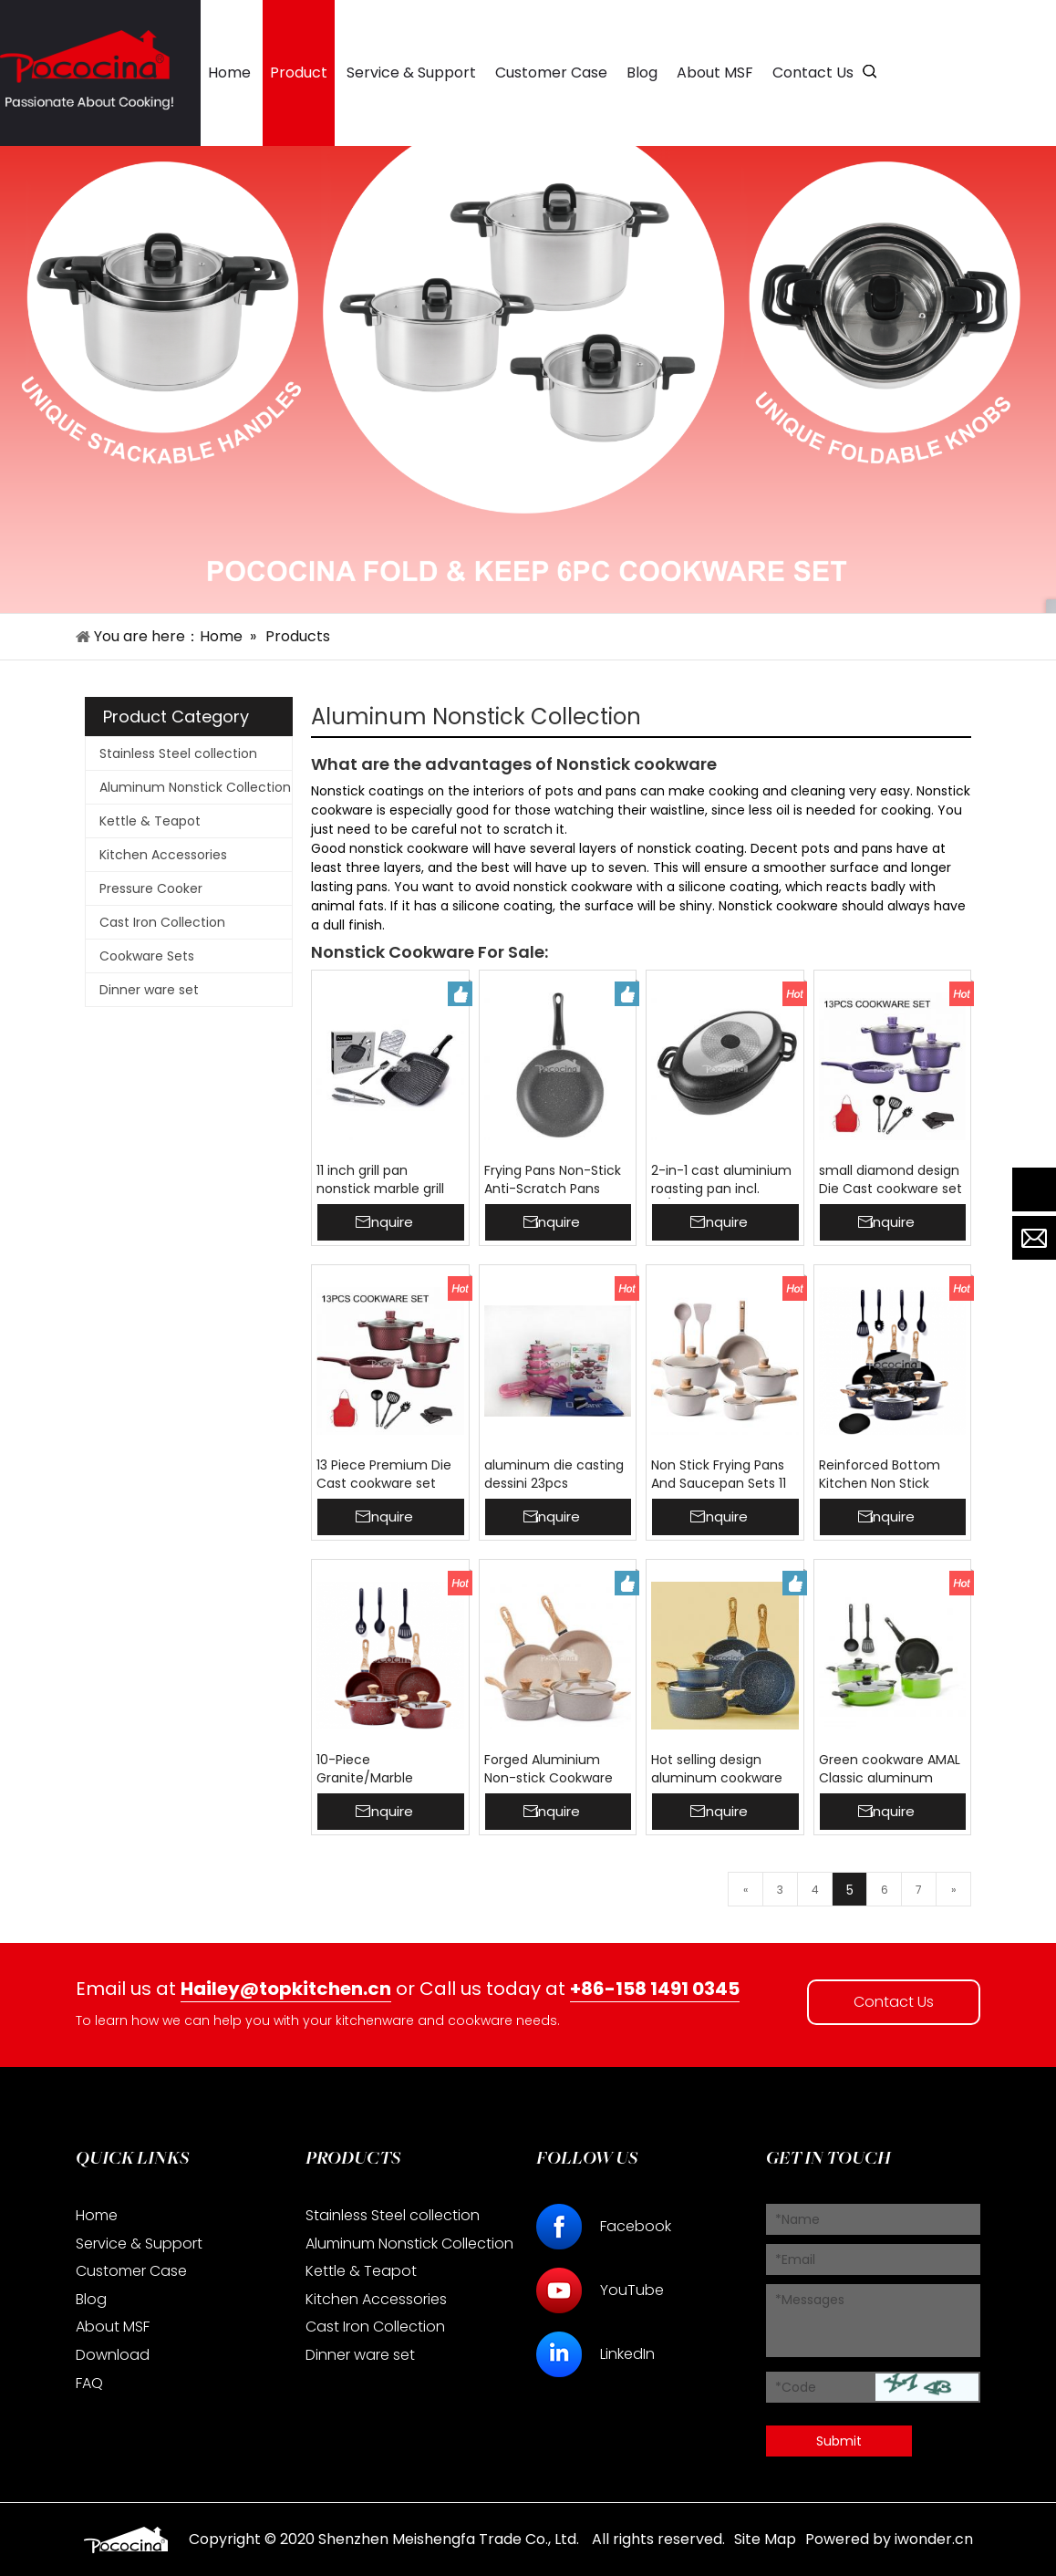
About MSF (113, 2326)
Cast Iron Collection (162, 922)
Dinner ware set (149, 990)
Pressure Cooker (150, 888)
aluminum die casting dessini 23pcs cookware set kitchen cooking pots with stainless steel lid (554, 1475)
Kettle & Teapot (150, 821)
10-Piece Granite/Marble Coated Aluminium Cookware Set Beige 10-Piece (379, 1769)
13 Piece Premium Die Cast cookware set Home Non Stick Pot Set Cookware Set (383, 1475)
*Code (795, 2387)
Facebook (635, 2226)
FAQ (89, 2383)
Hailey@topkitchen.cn (286, 1988)
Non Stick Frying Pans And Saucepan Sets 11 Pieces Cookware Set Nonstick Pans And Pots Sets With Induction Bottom (724, 1475)
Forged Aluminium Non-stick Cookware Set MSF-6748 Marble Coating (552, 1769)
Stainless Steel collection (178, 753)
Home (97, 2215)
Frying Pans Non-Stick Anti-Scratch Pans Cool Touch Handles (552, 1180)
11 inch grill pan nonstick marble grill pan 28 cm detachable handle (389, 1180)
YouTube (632, 2290)
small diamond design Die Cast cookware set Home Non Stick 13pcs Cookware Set (890, 1180)
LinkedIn (627, 2353)
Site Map (765, 2539)
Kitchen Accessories (163, 855)
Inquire (390, 1221)
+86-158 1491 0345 (655, 1988)
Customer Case (131, 2270)
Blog (91, 2299)
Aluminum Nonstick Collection (195, 787)
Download (113, 2354)
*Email (795, 2259)
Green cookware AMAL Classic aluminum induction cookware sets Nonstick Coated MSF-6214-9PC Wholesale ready (889, 1769)
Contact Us (894, 2001)
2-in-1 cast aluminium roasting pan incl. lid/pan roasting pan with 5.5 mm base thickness (721, 1180)
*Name (797, 2219)
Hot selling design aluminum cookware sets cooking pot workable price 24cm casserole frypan (718, 1769)
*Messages (809, 2299)
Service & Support (139, 2243)
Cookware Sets (146, 956)
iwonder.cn (934, 2539)
